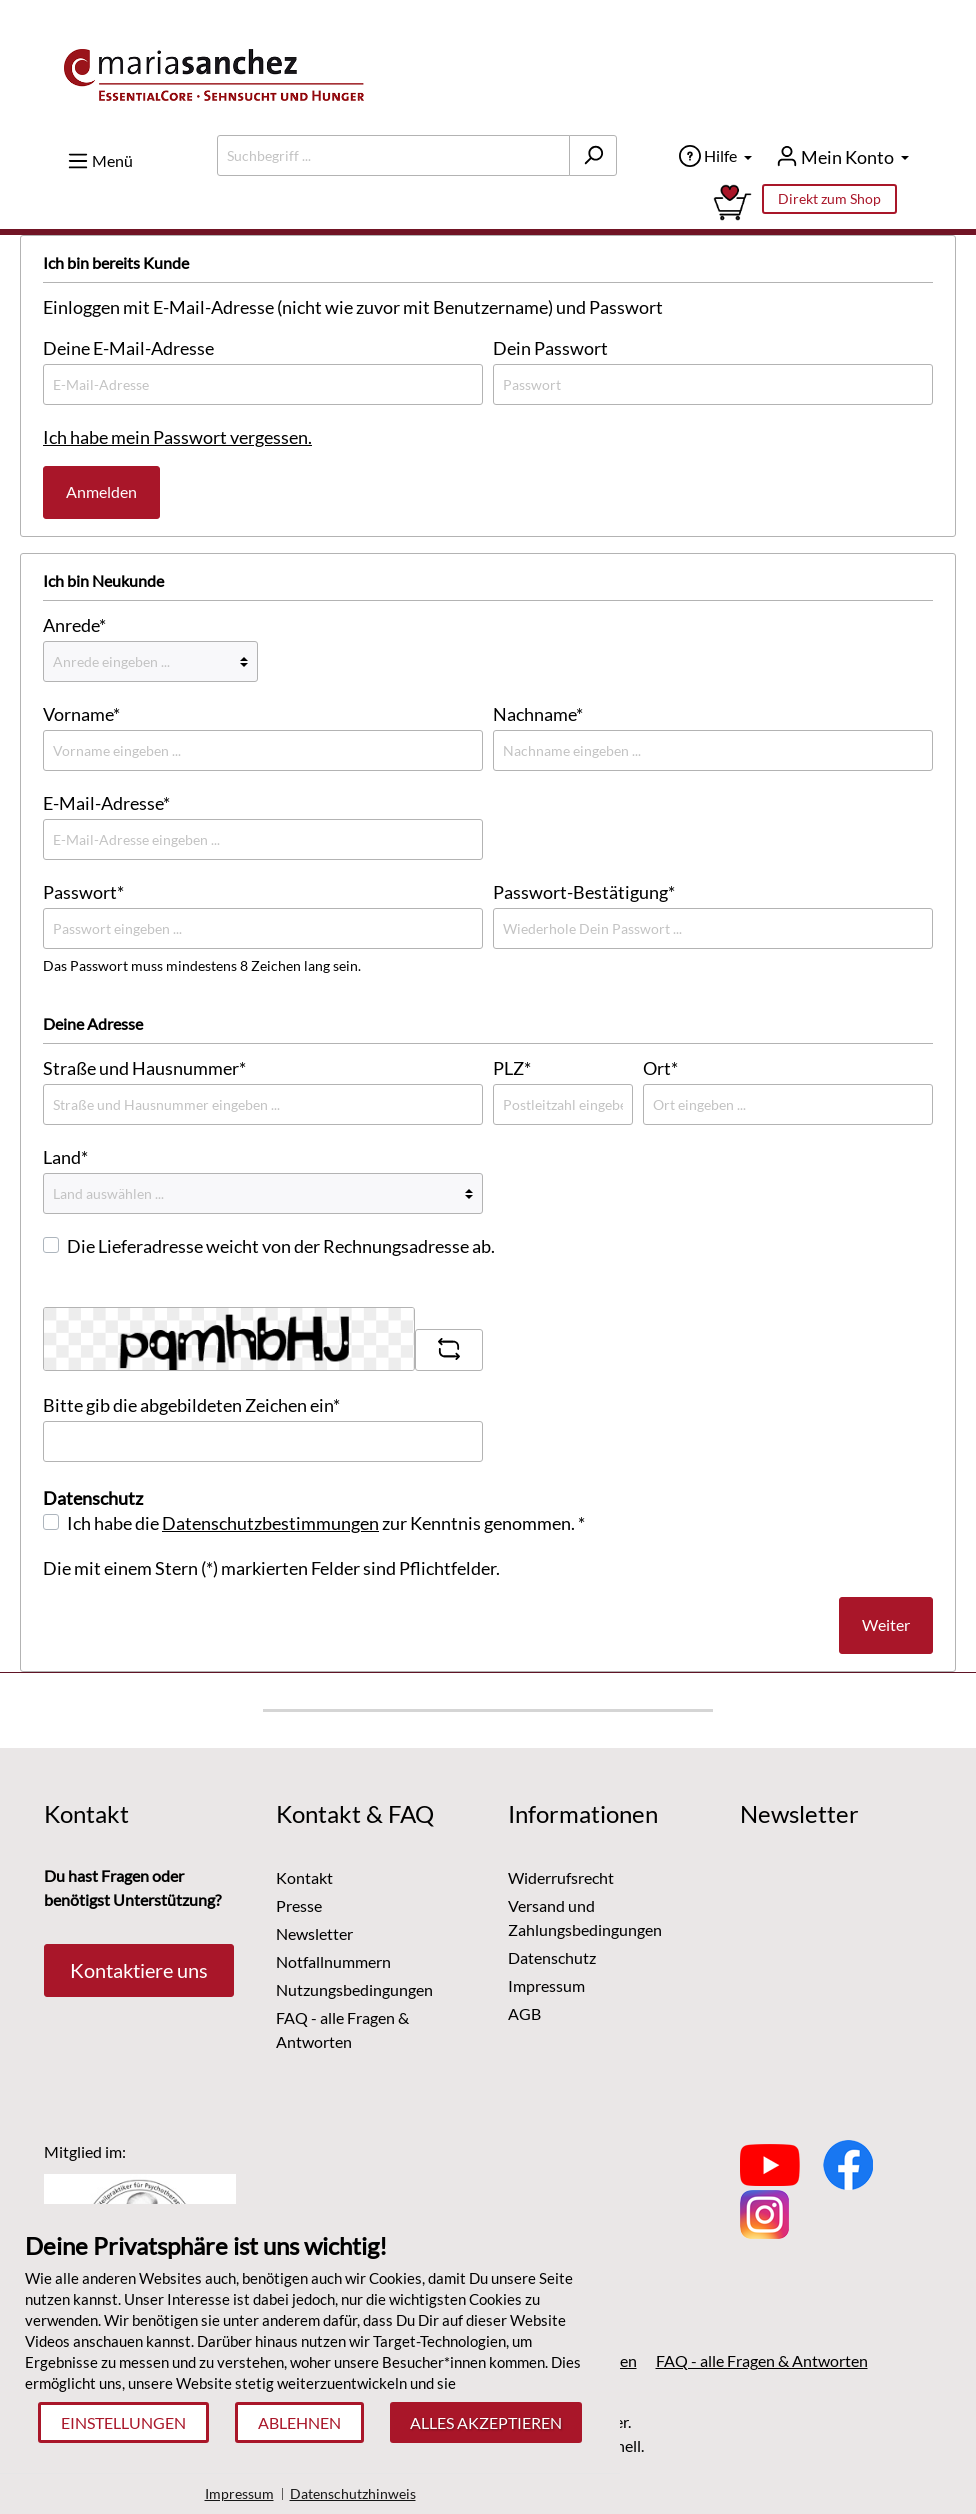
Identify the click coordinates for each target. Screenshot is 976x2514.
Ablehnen (299, 2422)
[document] (310, 2315)
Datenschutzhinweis (353, 2493)
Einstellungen (123, 2422)
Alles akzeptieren (486, 2422)
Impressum (239, 2493)
